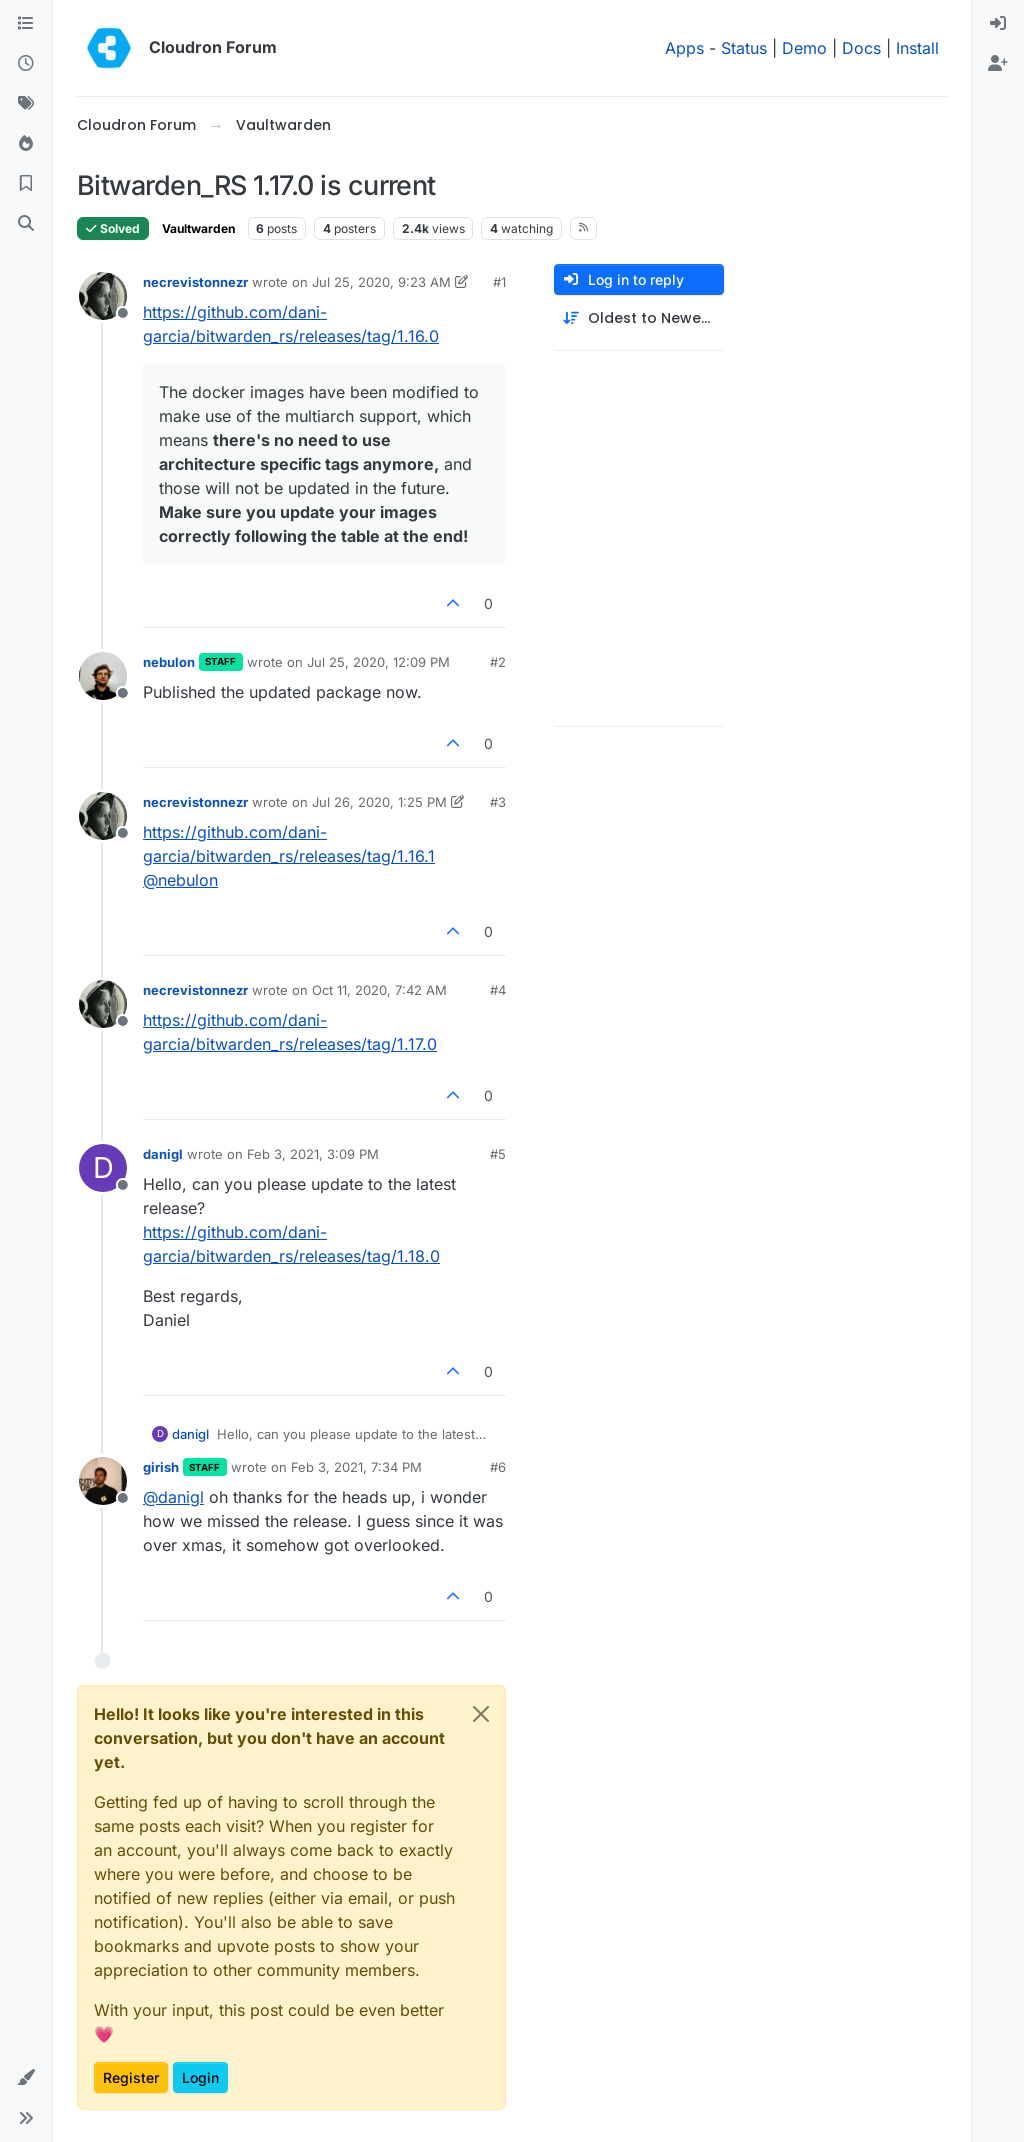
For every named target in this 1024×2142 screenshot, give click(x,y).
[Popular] (26, 144)
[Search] (26, 224)
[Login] (998, 24)
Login (200, 2077)
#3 (498, 802)
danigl (163, 1154)
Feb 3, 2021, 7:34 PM (356, 1467)
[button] (26, 2078)
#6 (498, 1467)
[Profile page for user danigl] (103, 1168)
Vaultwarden (198, 228)
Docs (861, 48)
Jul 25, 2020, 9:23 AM (381, 282)
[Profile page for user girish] (103, 1481)
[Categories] (26, 24)
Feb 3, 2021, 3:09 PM (313, 1154)
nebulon (169, 662)
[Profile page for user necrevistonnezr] (103, 296)
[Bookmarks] (26, 184)
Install (917, 48)
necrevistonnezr (195, 282)
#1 (499, 282)
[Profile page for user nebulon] (103, 676)
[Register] (998, 64)
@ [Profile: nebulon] (180, 880)
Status (744, 48)
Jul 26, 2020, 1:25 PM (379, 802)
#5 (498, 1154)
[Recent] (26, 64)
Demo (804, 48)
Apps (684, 48)
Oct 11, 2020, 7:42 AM (379, 990)
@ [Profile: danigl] (173, 1497)
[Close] (481, 1714)
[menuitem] (998, 24)
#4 (498, 990)
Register (131, 2077)
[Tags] (26, 104)
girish (161, 1467)
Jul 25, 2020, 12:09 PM (378, 662)
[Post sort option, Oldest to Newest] (639, 318)
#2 (498, 662)
